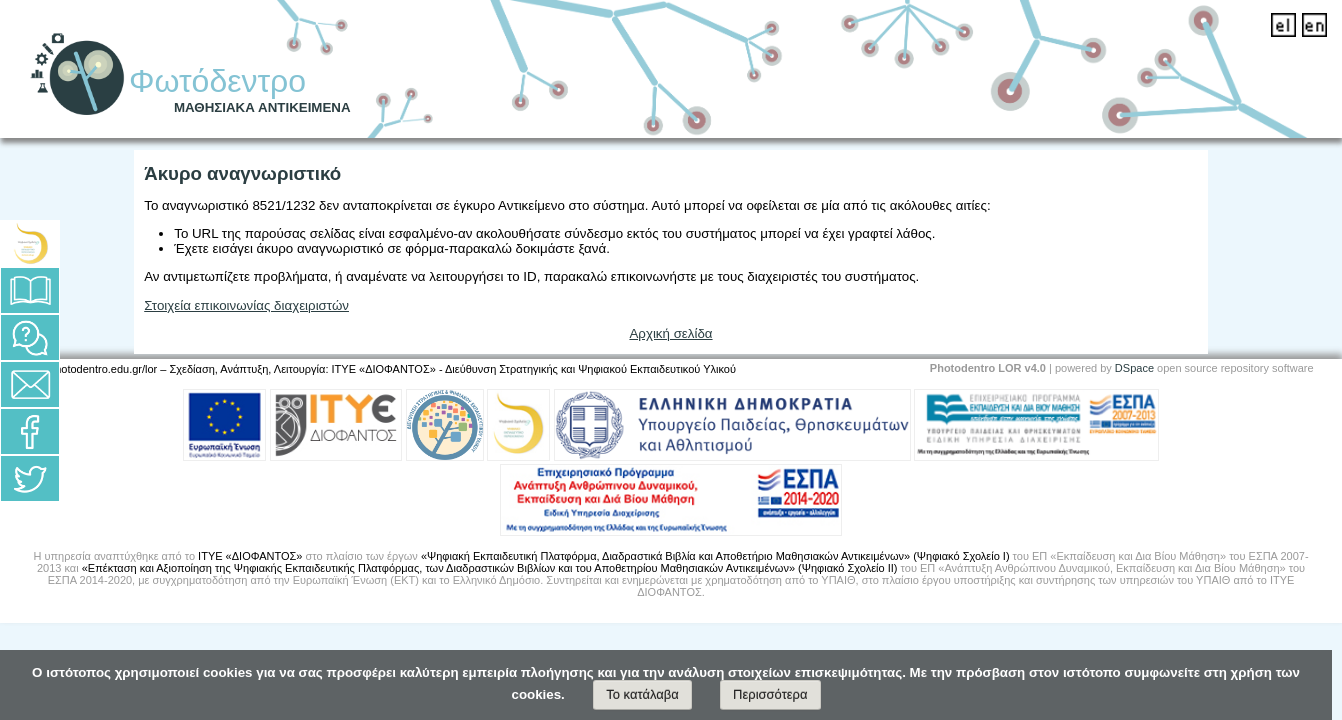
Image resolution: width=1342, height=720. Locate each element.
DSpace (1134, 368)
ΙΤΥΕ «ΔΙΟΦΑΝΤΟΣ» (250, 556)
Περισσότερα (770, 694)
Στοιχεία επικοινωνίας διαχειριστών (246, 305)
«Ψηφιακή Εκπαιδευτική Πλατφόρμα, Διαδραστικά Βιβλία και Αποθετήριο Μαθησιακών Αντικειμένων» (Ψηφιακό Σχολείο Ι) (715, 556)
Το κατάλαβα (642, 694)
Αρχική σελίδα (670, 333)
